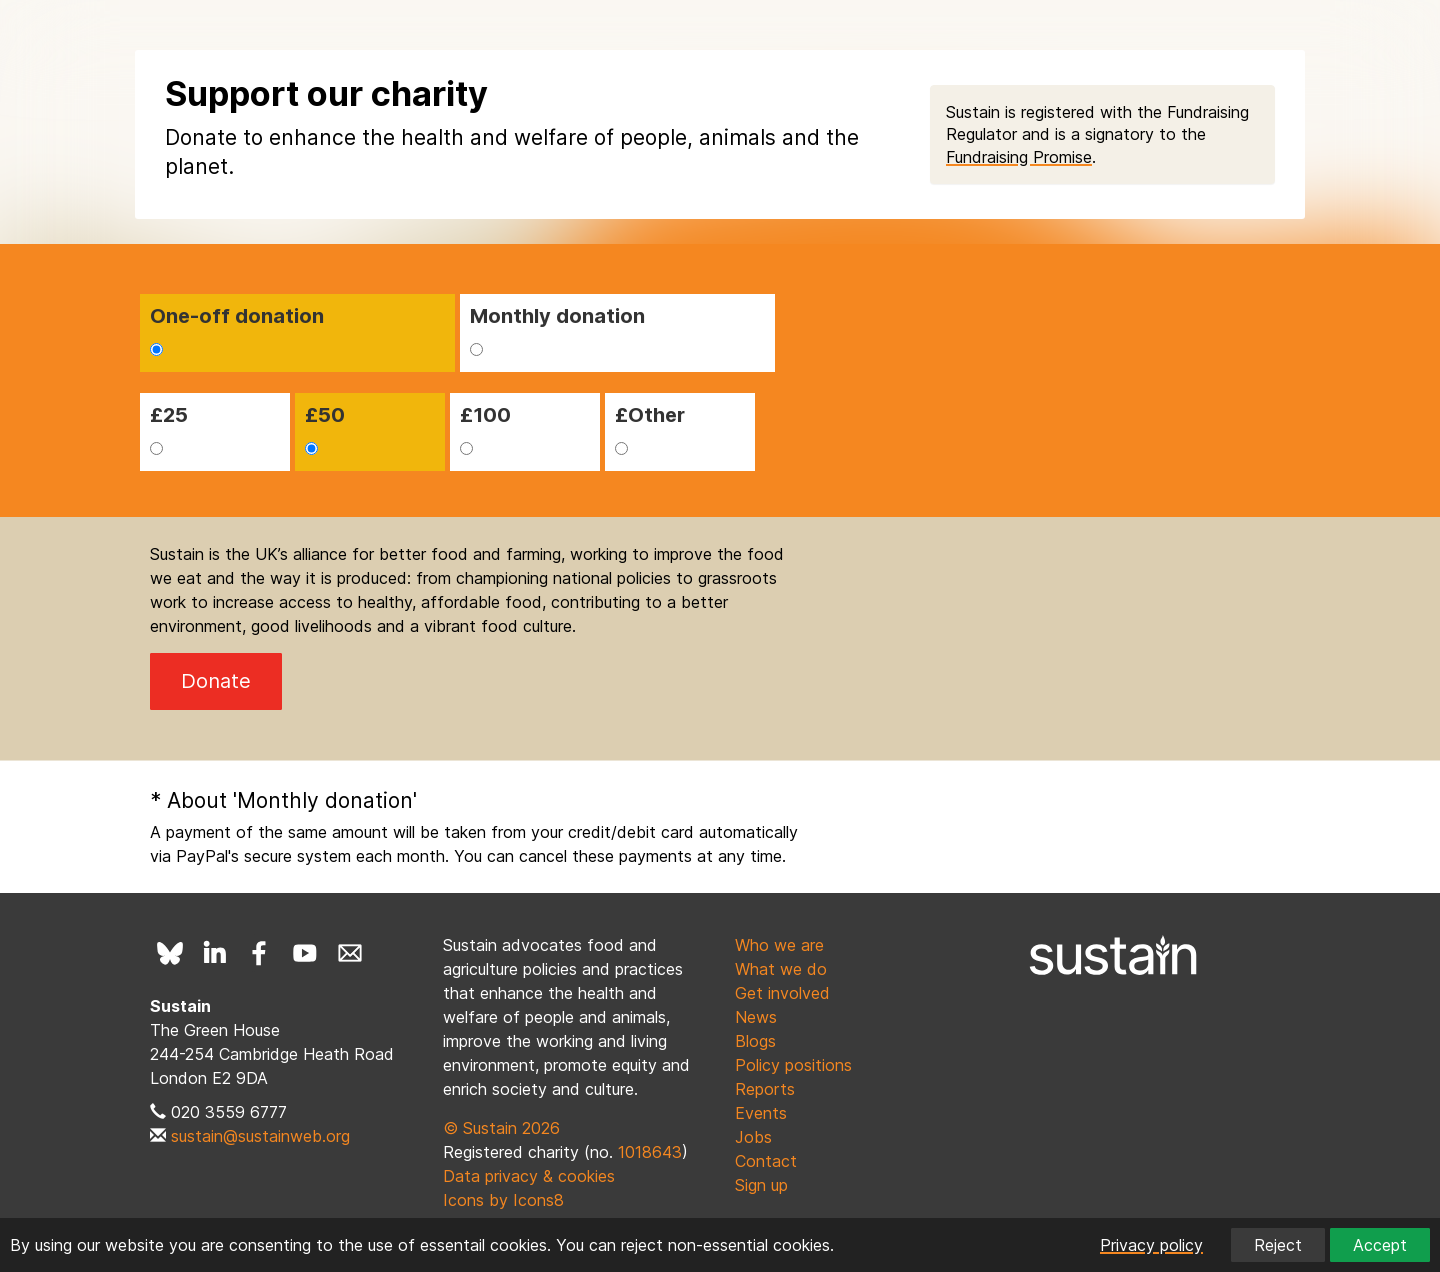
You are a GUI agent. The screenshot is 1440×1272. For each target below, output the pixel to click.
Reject (1278, 1245)
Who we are (779, 945)
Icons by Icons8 (503, 1200)
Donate (216, 681)
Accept (1380, 1245)
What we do (781, 969)
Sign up (761, 1185)
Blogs (755, 1041)
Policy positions (793, 1065)
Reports (765, 1089)
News (756, 1017)
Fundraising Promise (1019, 157)
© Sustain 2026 (501, 1128)
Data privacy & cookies (529, 1176)
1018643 (650, 1152)
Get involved (782, 993)
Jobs (753, 1137)
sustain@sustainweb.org (260, 1136)
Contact (766, 1161)
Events (761, 1113)
